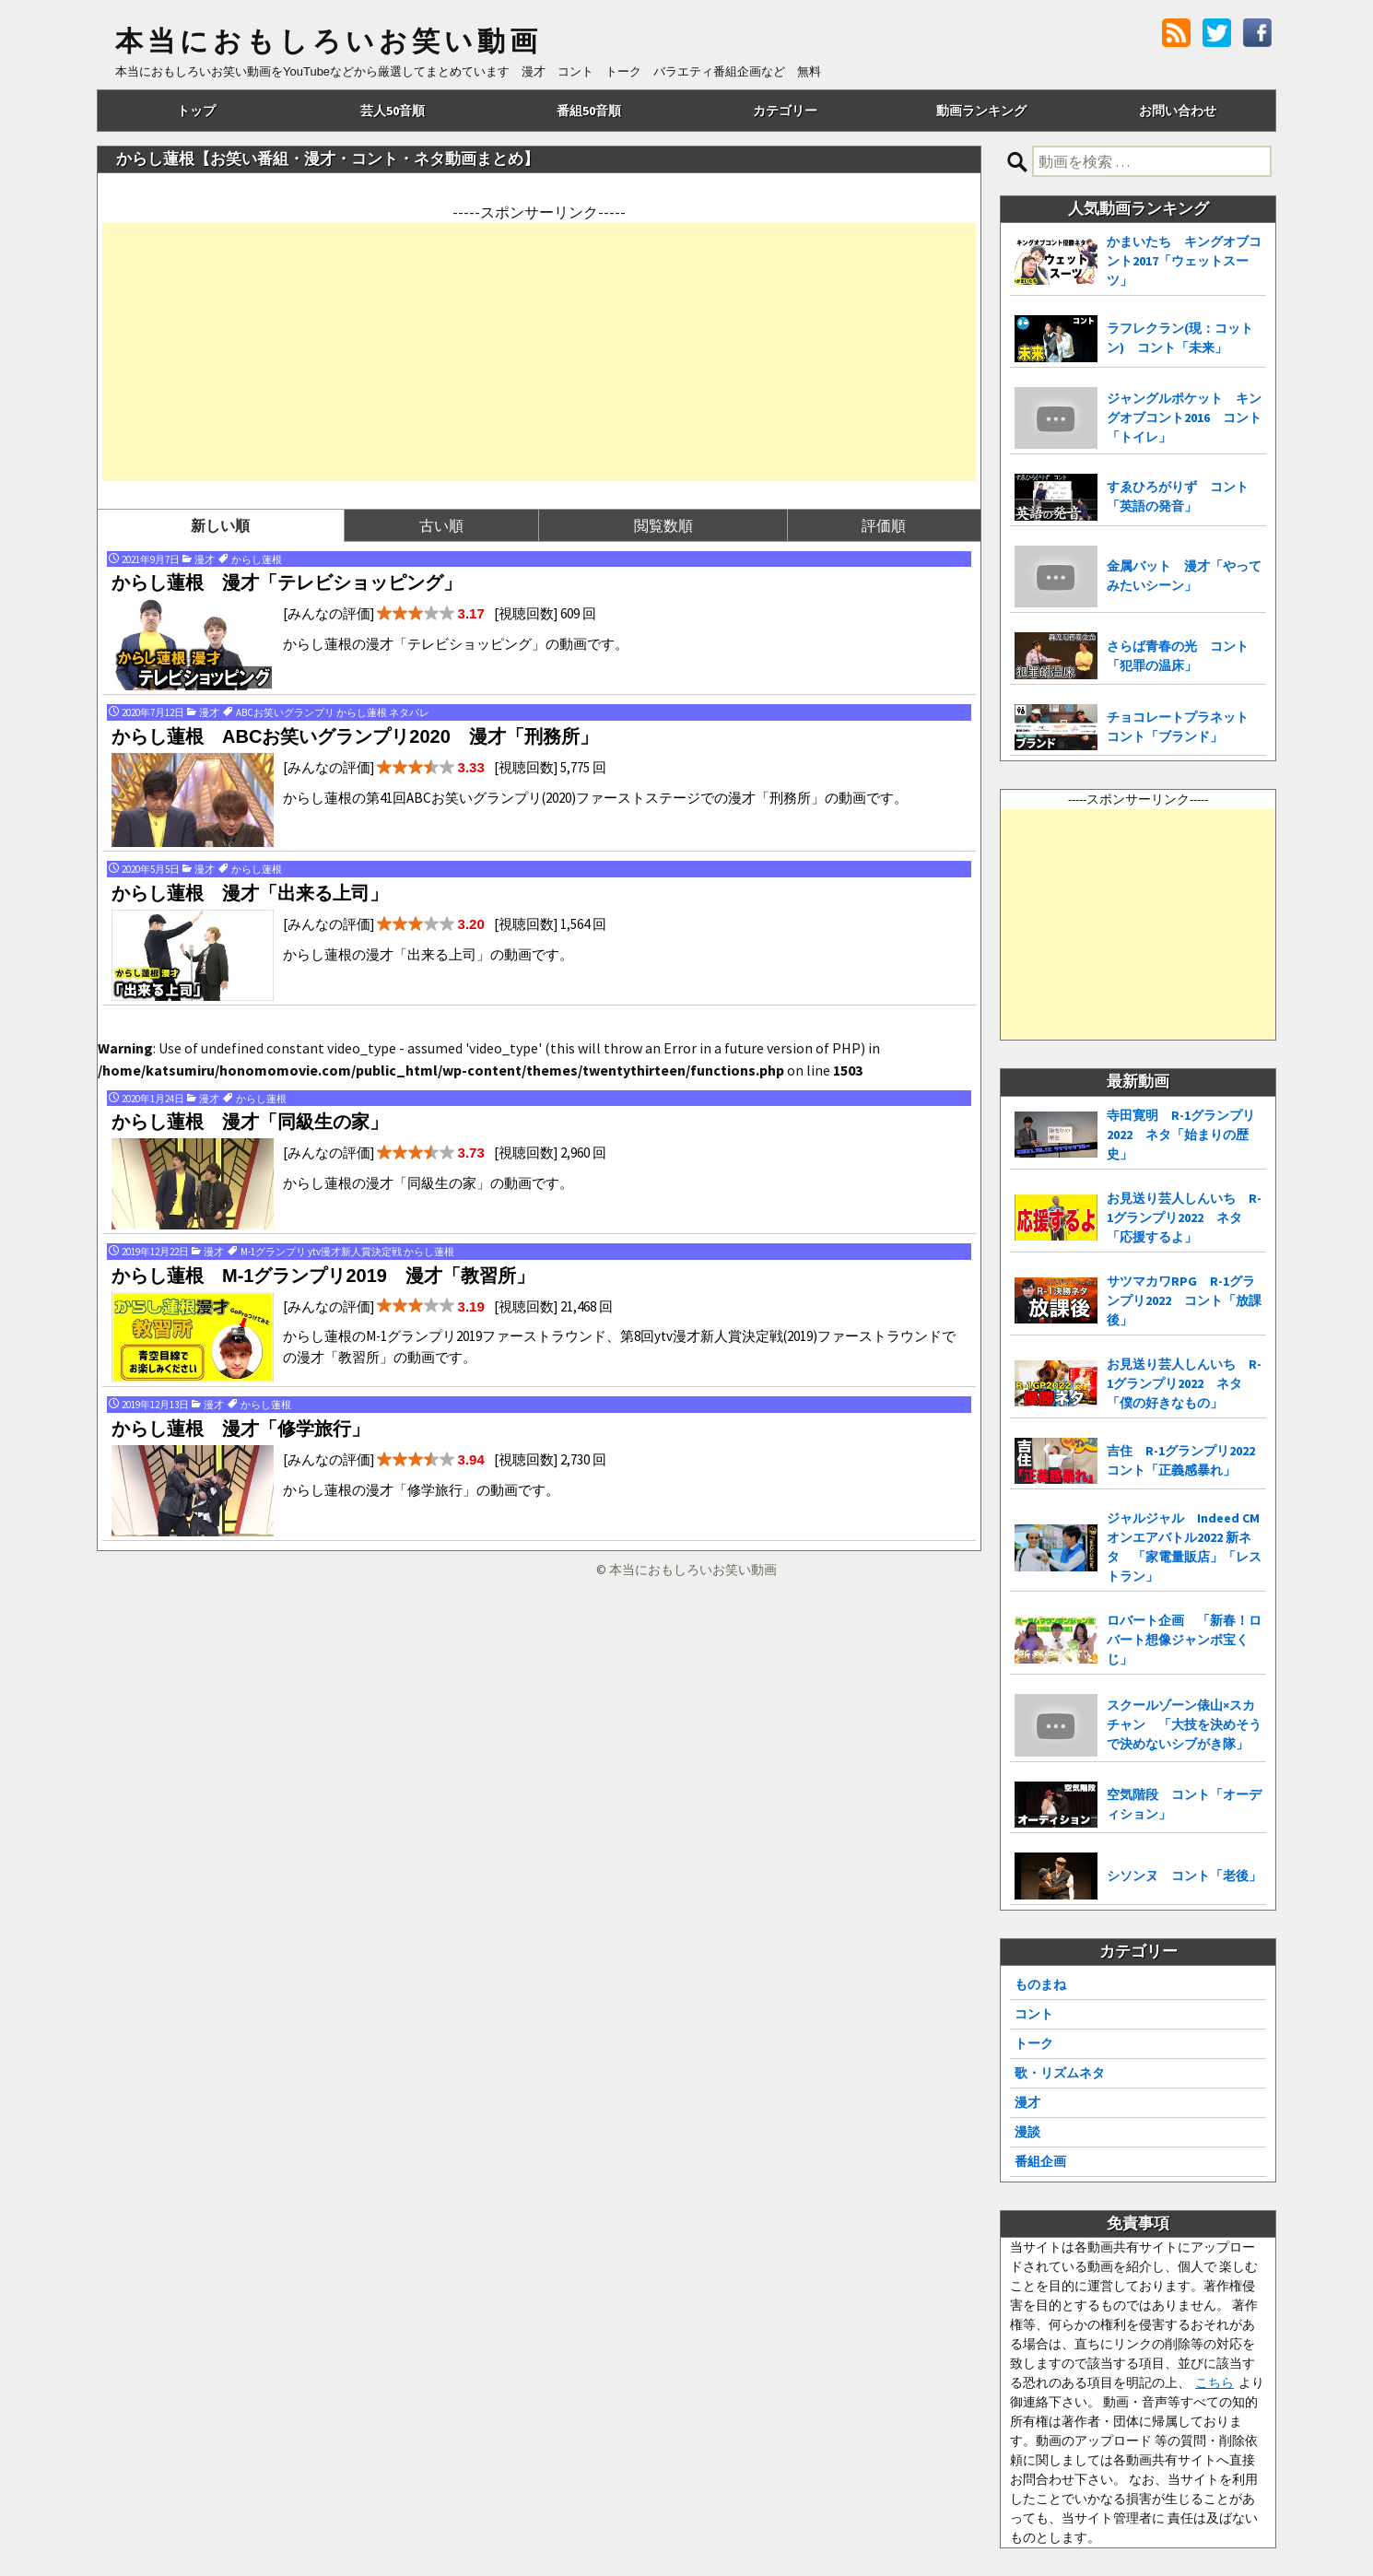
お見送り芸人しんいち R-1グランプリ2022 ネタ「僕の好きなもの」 (1184, 1383)
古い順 (441, 525)
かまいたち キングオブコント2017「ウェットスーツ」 (1184, 260)
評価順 (884, 525)
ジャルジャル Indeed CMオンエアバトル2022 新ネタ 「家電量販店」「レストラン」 (1184, 1547)
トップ (196, 110)
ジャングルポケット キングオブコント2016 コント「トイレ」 (1184, 417)
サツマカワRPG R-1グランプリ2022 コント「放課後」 (1184, 1300)
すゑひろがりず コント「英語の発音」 (1178, 496)
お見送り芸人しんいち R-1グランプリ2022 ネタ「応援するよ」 (1184, 1217)
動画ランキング (981, 110)
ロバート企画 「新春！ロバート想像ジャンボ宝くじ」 (1184, 1639)
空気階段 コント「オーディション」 (1184, 1804)
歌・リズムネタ (1060, 2072)
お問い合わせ (1177, 110)
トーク (1034, 2043)
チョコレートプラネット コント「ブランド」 (1184, 727)
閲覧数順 (663, 525)
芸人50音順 (392, 110)
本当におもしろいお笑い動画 (328, 41)
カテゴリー (785, 110)
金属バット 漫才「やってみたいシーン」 (1184, 576)
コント (1034, 2014)
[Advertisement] (539, 352)
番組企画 (1040, 2161)
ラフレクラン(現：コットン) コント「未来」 (1180, 338)
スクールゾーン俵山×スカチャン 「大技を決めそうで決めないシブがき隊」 (1184, 1724)
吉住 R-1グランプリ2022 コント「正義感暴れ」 (1186, 1460)
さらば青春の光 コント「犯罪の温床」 (1178, 656)
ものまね (1040, 1984)
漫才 (1027, 2102)
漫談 (1027, 2131)
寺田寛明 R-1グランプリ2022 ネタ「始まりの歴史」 (1181, 1134)
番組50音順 (589, 110)
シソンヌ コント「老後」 (1184, 1875)
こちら (1214, 2382)
